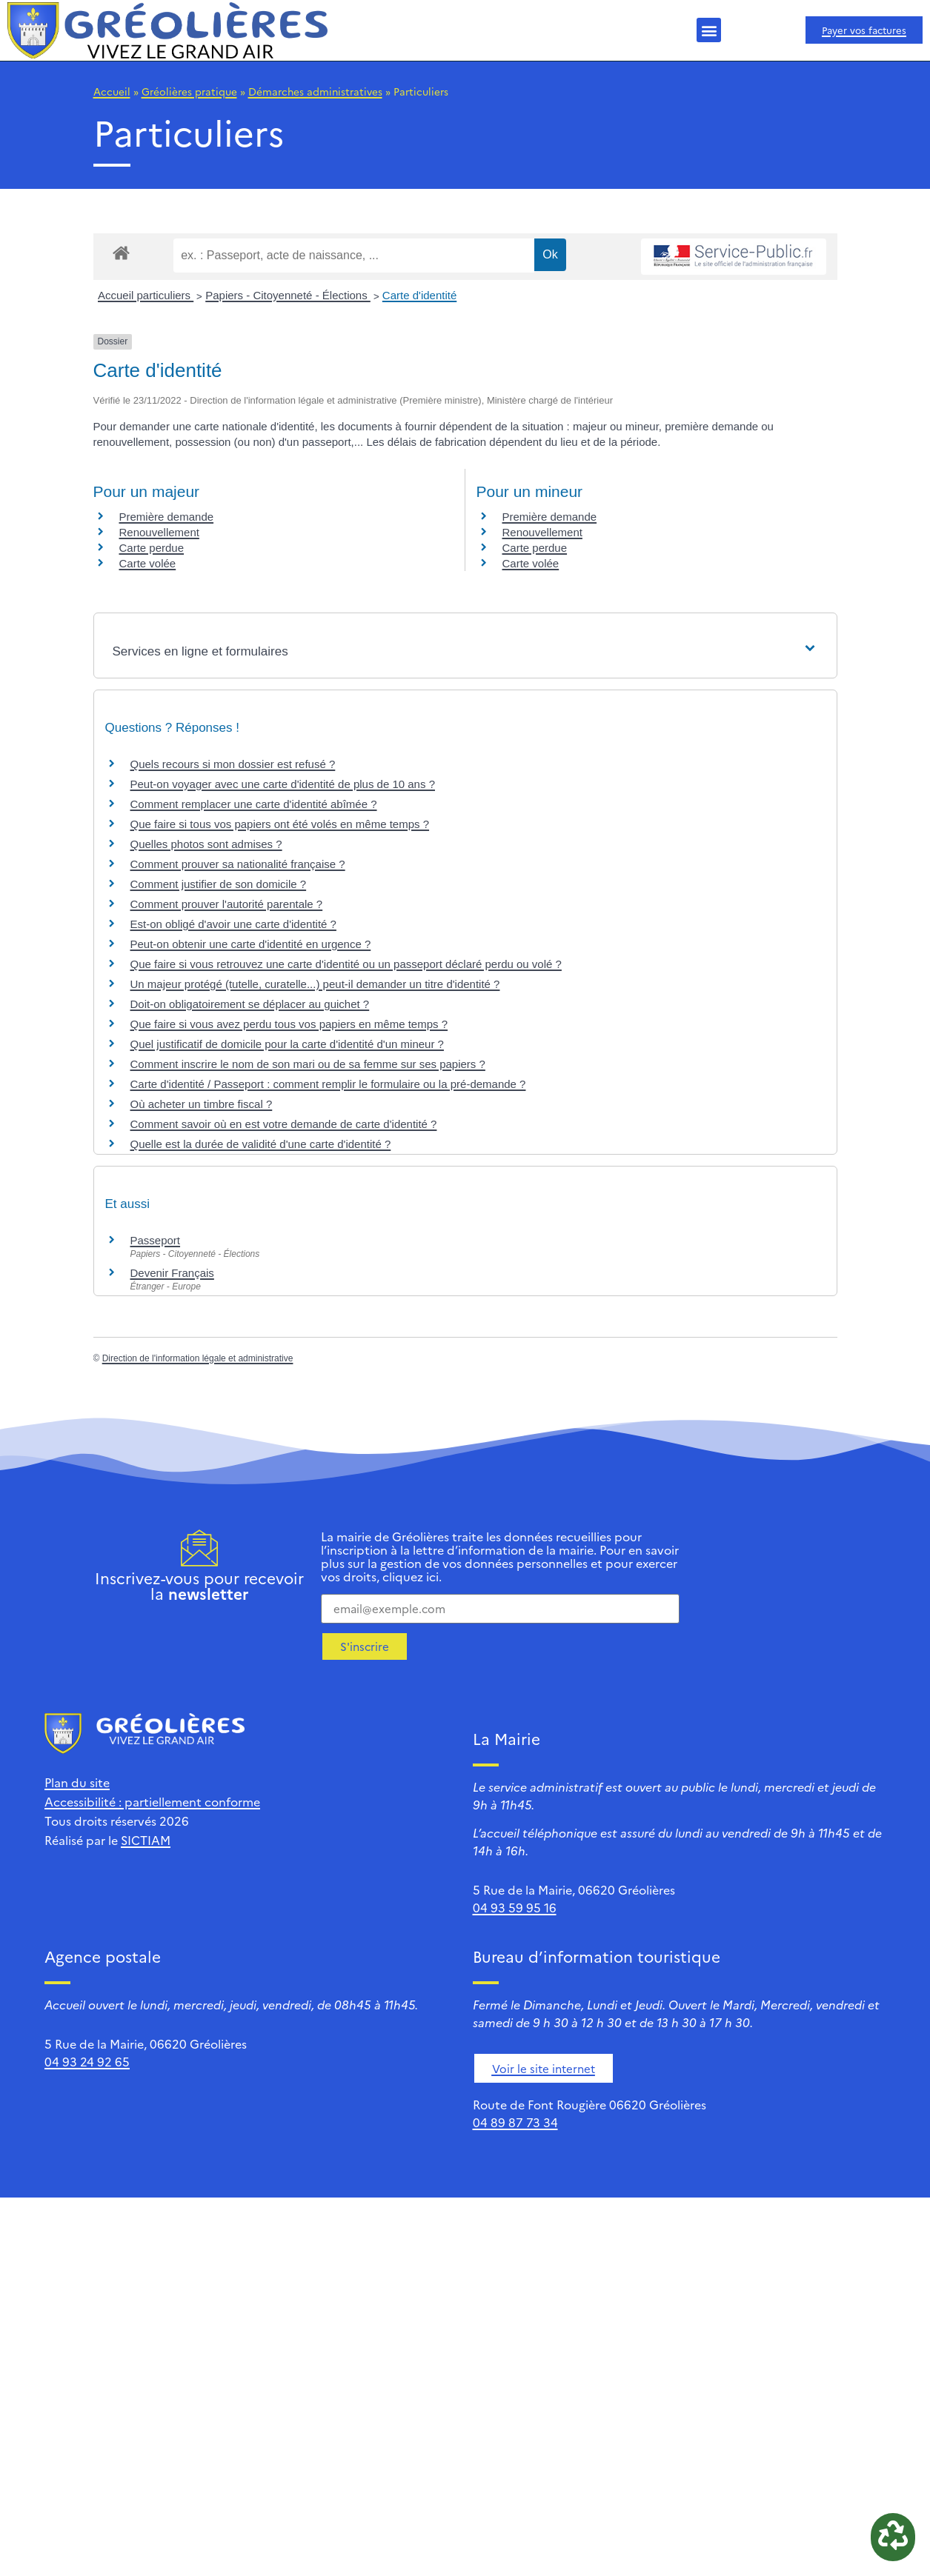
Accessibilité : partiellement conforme (152, 1801)
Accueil (111, 91)
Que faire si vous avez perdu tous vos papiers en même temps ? (289, 1024)
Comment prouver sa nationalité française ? (237, 864)
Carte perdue (152, 547)
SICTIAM (145, 1840)
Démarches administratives (315, 91)
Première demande (166, 516)
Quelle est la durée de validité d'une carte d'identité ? (260, 1144)
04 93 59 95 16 (515, 1907)
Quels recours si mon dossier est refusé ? (233, 764)
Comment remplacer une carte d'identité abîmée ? (253, 804)
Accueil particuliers (145, 295)
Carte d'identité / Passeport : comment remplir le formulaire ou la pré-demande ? (328, 1084)
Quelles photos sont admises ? (206, 844)
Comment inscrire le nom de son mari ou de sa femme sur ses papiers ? (307, 1064)
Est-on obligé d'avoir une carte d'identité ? (233, 924)
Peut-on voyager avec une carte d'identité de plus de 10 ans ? (282, 784)
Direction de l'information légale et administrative (197, 1358)
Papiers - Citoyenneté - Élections (288, 295)
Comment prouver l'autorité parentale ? (226, 904)
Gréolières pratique (189, 91)
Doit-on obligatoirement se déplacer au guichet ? (250, 1004)
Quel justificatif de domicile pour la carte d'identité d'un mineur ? (287, 1044)
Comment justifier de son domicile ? (218, 884)
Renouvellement (159, 532)
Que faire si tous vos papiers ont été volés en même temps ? (280, 824)
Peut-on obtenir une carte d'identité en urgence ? (250, 944)
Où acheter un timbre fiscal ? (201, 1104)
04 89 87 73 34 (515, 2122)
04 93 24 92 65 (87, 2061)
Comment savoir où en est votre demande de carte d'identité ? (283, 1124)
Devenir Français (172, 1273)
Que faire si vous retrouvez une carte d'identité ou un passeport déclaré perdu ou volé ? (346, 964)
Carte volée (147, 563)
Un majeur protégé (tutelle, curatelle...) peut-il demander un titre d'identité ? (315, 984)
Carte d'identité (419, 295)
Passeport (155, 1240)
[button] (709, 30)
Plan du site (77, 1782)
